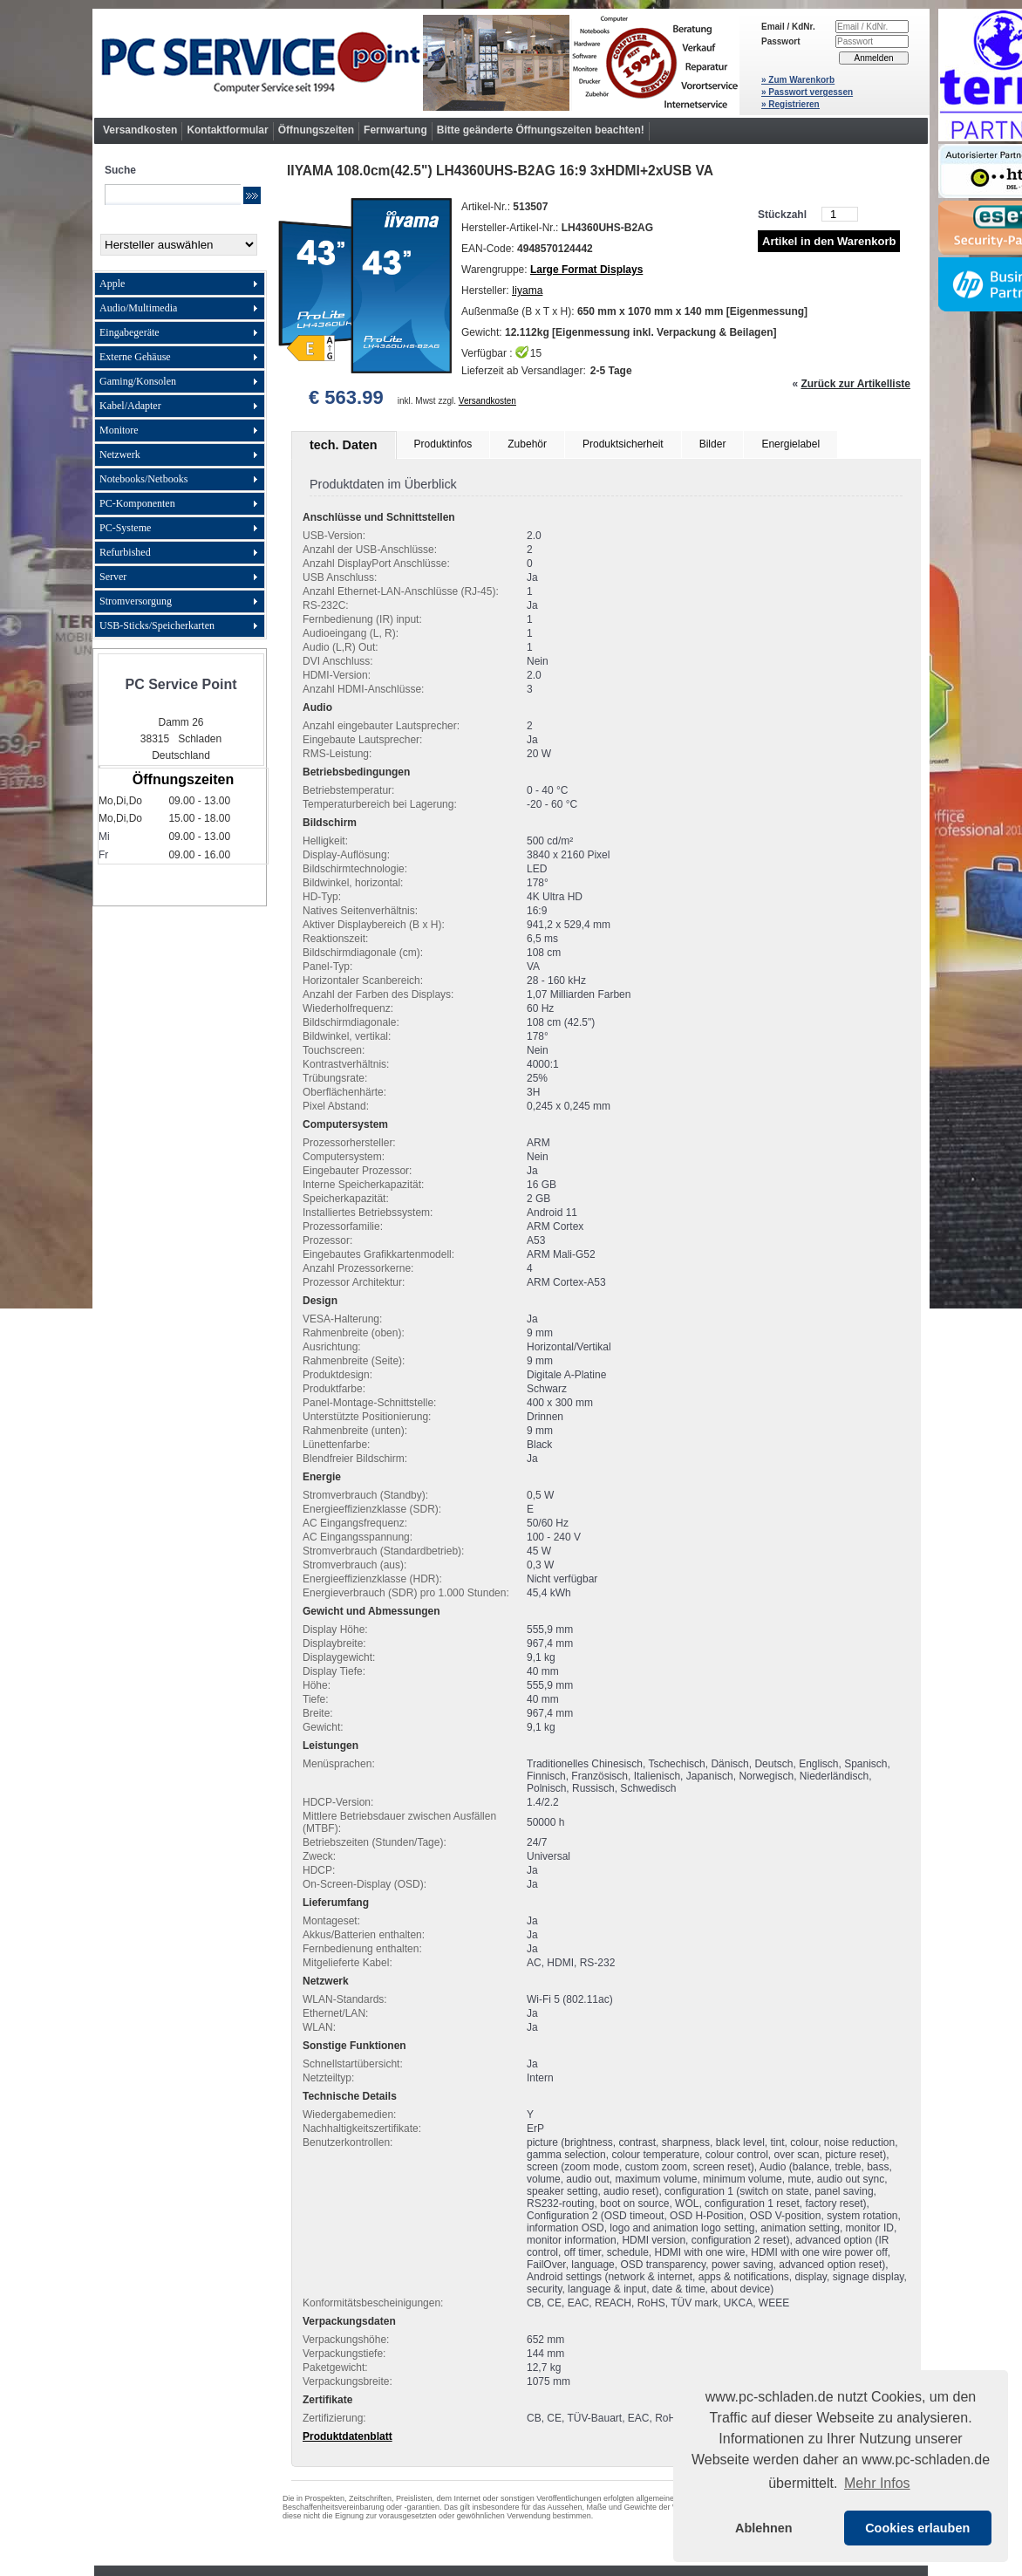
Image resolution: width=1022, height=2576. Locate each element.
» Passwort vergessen (807, 92)
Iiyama (527, 290)
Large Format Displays (586, 269)
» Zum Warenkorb (798, 80)
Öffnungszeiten (316, 130)
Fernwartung (395, 130)
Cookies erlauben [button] (917, 2528)
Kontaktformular (227, 130)
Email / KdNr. (788, 26)
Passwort (780, 41)
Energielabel (790, 444)
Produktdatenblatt (347, 2436)
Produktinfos (443, 444)
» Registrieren (790, 104)
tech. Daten (344, 445)
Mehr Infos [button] (877, 2483)
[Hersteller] (178, 245)
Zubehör (527, 444)
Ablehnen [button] (764, 2528)
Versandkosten (140, 130)
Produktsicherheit (623, 444)
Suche (120, 170)
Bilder (712, 444)
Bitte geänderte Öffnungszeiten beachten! (540, 130)
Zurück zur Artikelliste (855, 384)
